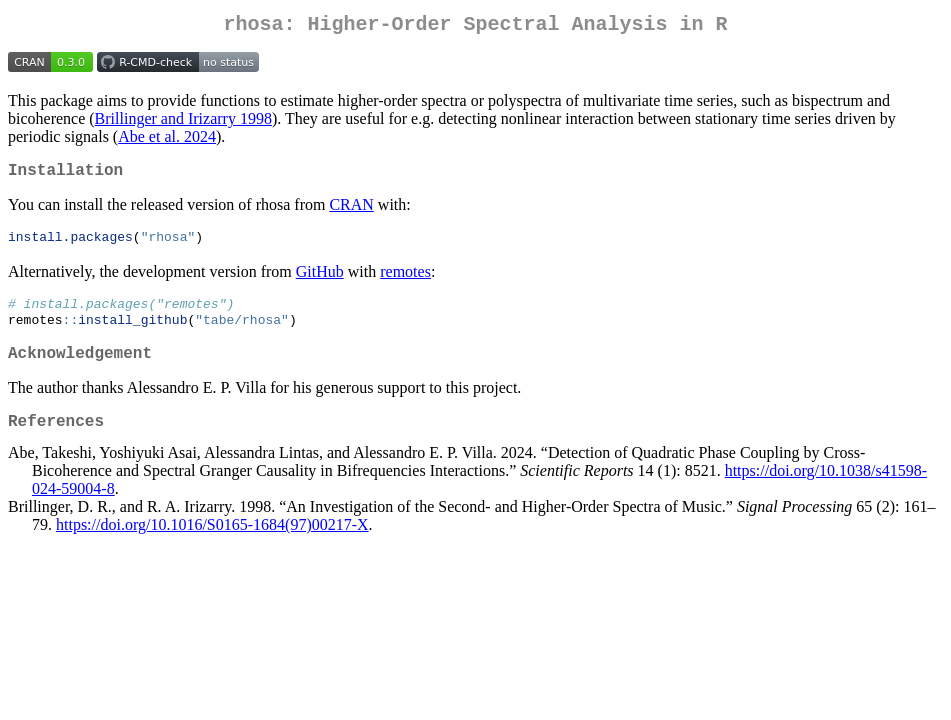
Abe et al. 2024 (167, 140)
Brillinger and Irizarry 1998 (183, 122)
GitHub (320, 280)
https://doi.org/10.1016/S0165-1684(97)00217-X (212, 546)
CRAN (351, 212)
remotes (405, 280)
